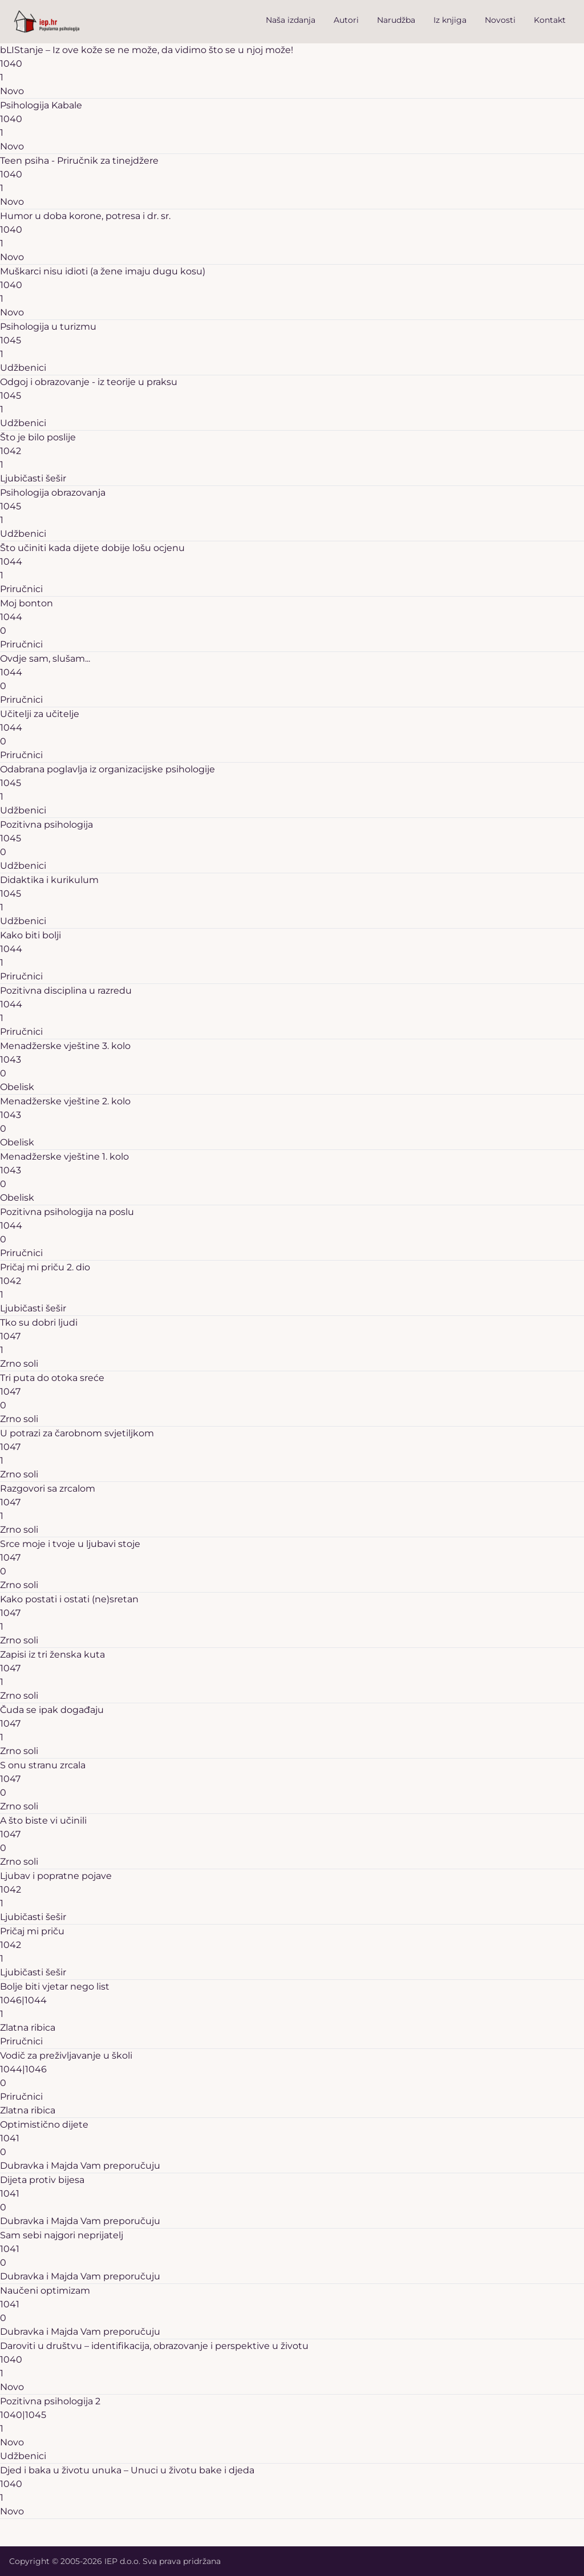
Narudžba (396, 20)
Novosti (500, 20)
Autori (346, 20)
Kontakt (550, 20)
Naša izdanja (290, 20)
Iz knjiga (450, 20)
